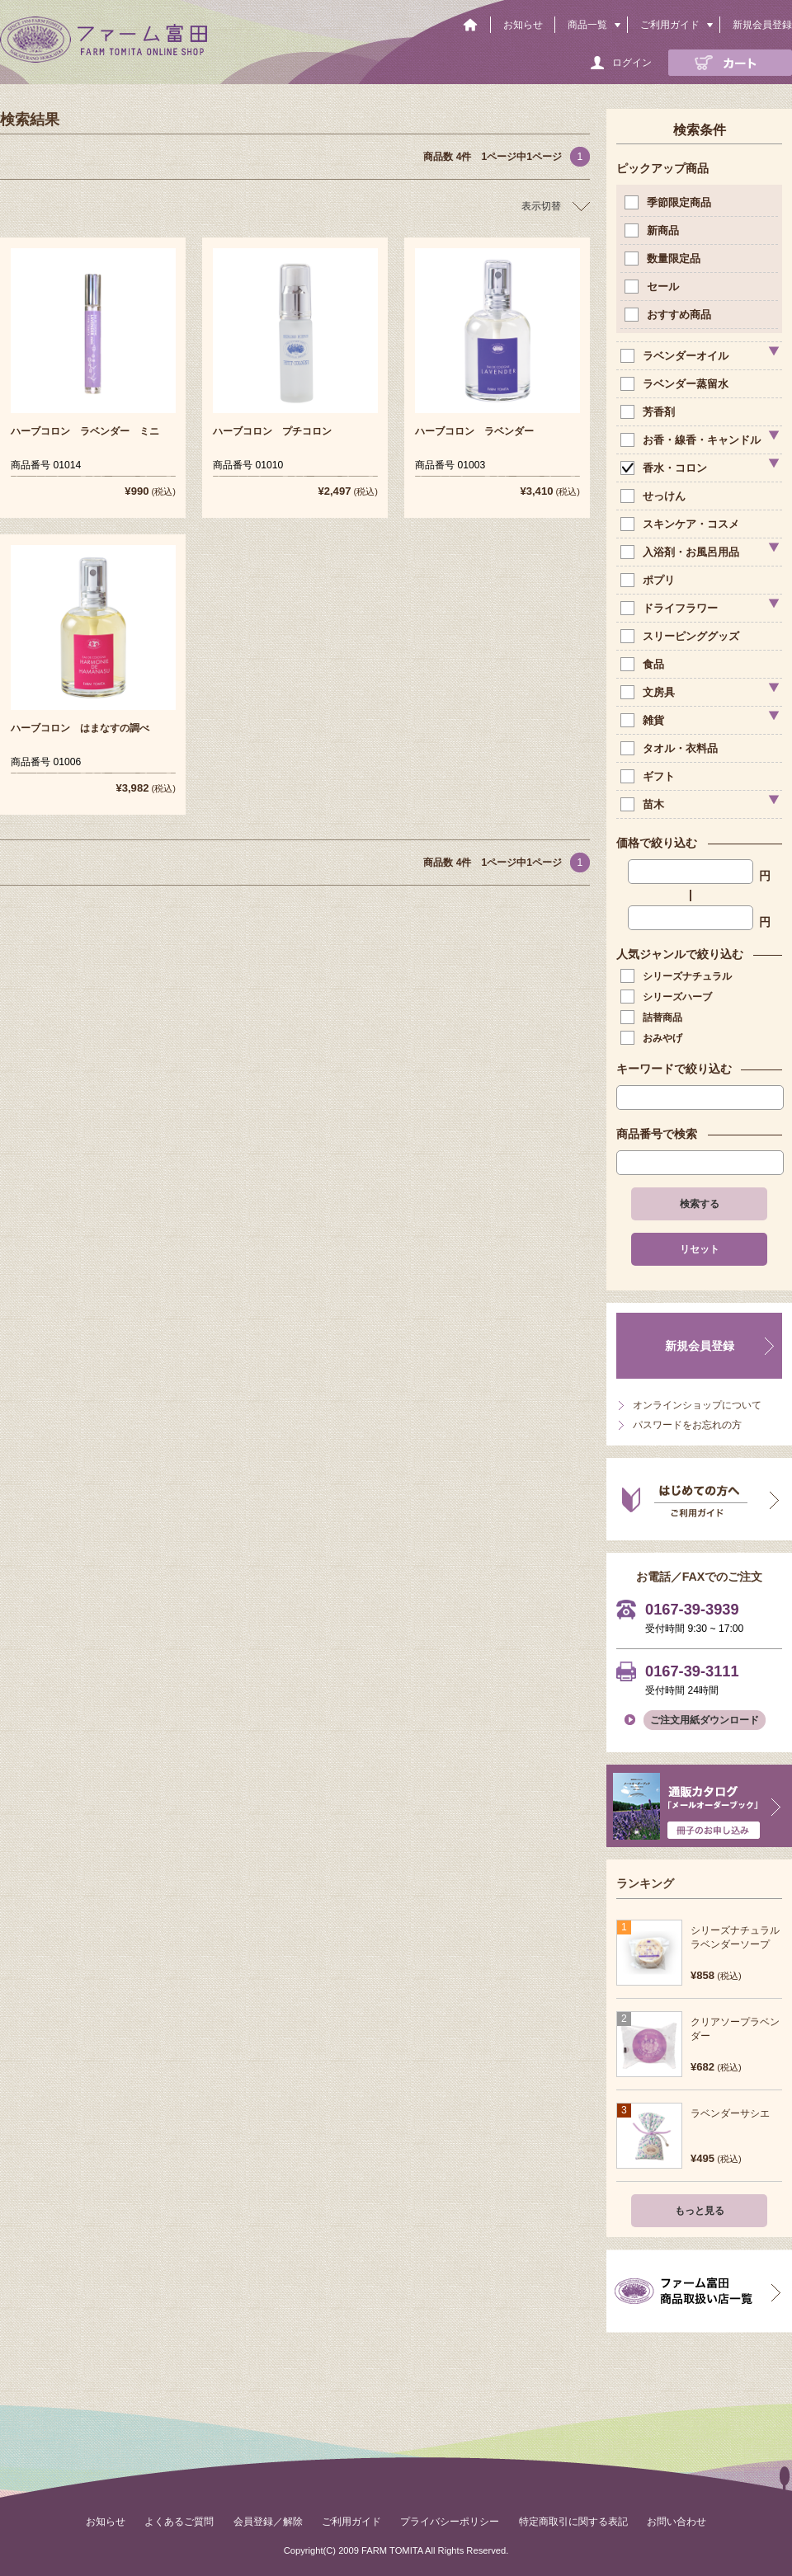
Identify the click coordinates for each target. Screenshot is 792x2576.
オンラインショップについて (697, 1405)
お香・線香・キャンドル (692, 440)
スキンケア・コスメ (681, 524)
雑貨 (644, 720)
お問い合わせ (676, 2521)
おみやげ (653, 1038)
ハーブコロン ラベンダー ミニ (85, 431)
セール (653, 286)
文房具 (649, 692)
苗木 (644, 804)
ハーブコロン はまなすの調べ (80, 728)
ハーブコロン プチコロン (272, 431)
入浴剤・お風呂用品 (681, 552)
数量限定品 (664, 258)
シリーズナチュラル (678, 976)
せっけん (655, 496)
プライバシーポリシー (449, 2521)
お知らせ (523, 25)
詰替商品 (653, 1017)
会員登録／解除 (268, 2521)
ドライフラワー (671, 608)
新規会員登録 (762, 25)
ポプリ (649, 580)
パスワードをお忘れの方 (687, 1425)
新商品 (653, 230)
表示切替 (541, 206)
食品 (644, 664)
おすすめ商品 (669, 314)
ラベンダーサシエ (730, 2113)
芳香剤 (649, 412)
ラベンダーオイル (676, 356)
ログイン (632, 62)
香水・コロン (665, 468)
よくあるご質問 (179, 2521)
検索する (699, 1204)
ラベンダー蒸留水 (676, 384)
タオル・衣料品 (671, 748)
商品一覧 (587, 25)
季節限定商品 (669, 202)
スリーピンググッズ (681, 636)
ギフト (649, 776)
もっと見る (699, 2210)
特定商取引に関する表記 (573, 2521)
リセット (699, 1249)
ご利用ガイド (670, 25)
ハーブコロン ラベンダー (474, 431)
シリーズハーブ (668, 997)
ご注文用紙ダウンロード (704, 1720)
